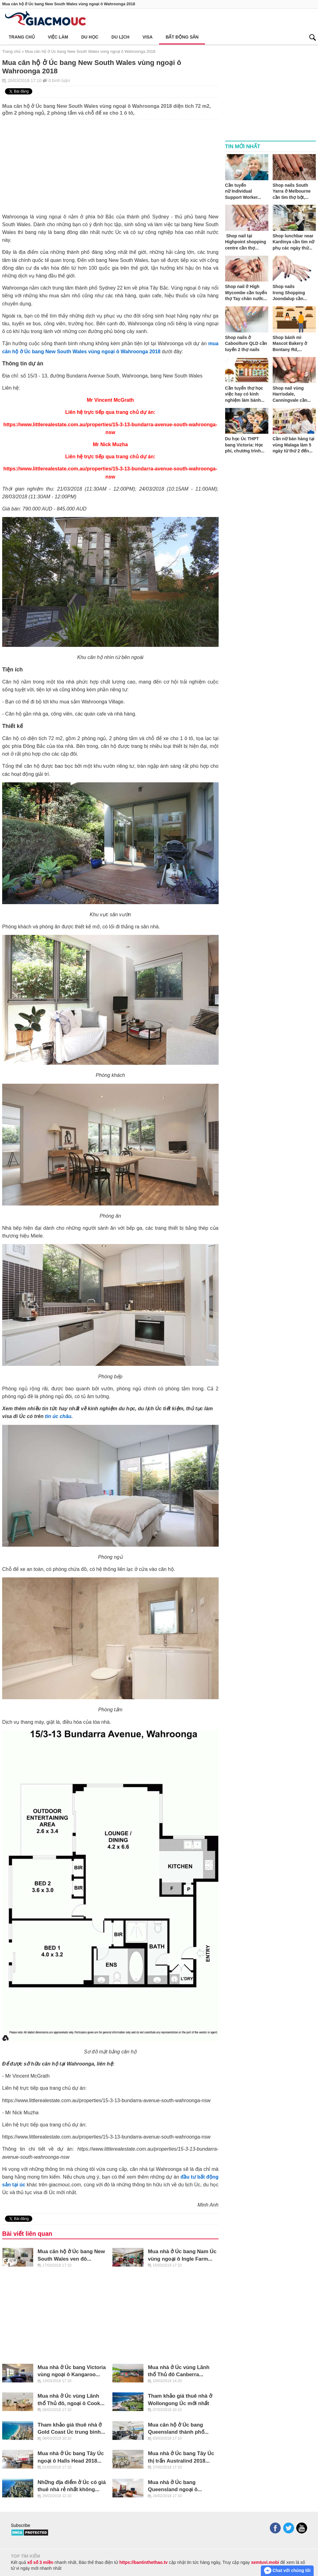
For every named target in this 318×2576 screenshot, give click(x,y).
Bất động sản (182, 36)
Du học (89, 36)
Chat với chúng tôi (287, 2570)
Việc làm (58, 36)
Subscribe (20, 2525)
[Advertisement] (110, 162)
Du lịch (120, 36)
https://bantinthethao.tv (143, 2562)
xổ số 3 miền (40, 2562)
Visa (148, 36)
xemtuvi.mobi (265, 2562)
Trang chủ (22, 36)
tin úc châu (58, 1416)
